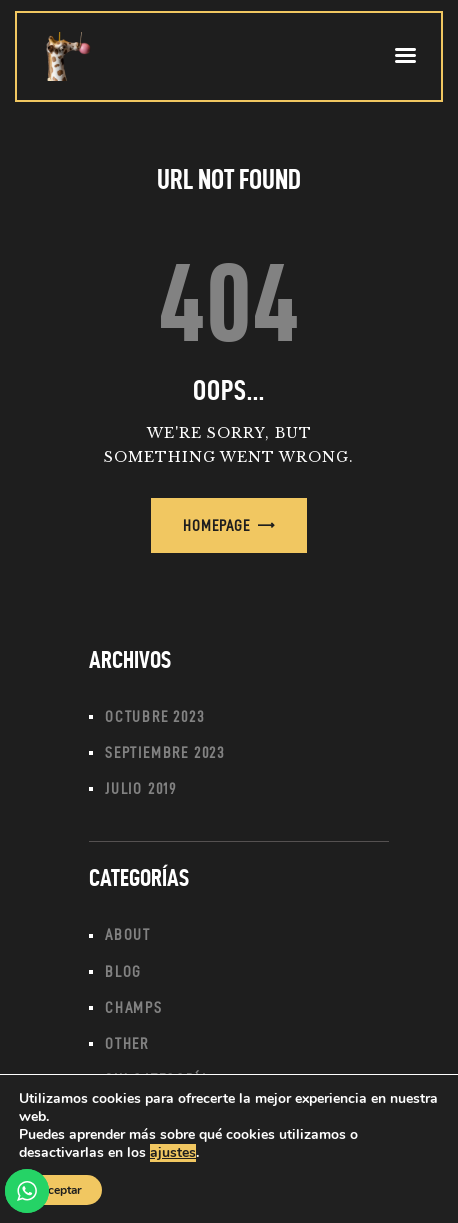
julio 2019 (141, 788)
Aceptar (60, 1190)
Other (127, 1043)
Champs (134, 1007)
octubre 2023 (155, 716)
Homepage (216, 525)
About (128, 934)
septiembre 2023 (165, 752)
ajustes (173, 1153)
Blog (123, 971)
